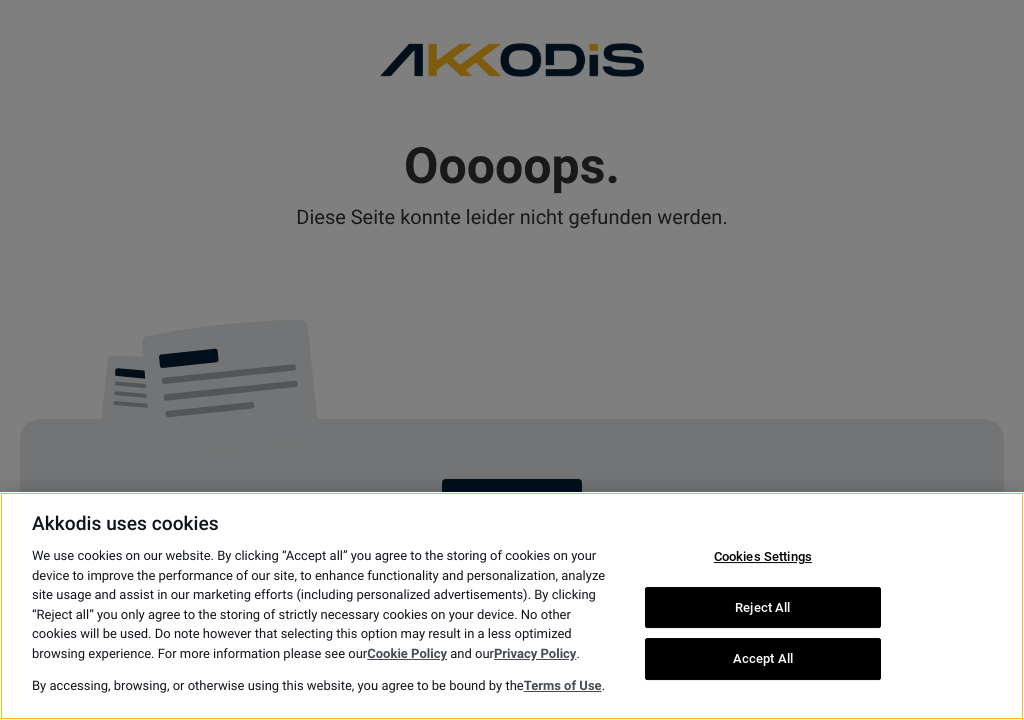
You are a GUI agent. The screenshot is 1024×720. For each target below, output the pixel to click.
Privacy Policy (535, 654)
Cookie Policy (407, 654)
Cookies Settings (763, 556)
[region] (512, 606)
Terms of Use (563, 686)
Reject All (762, 607)
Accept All (763, 659)
